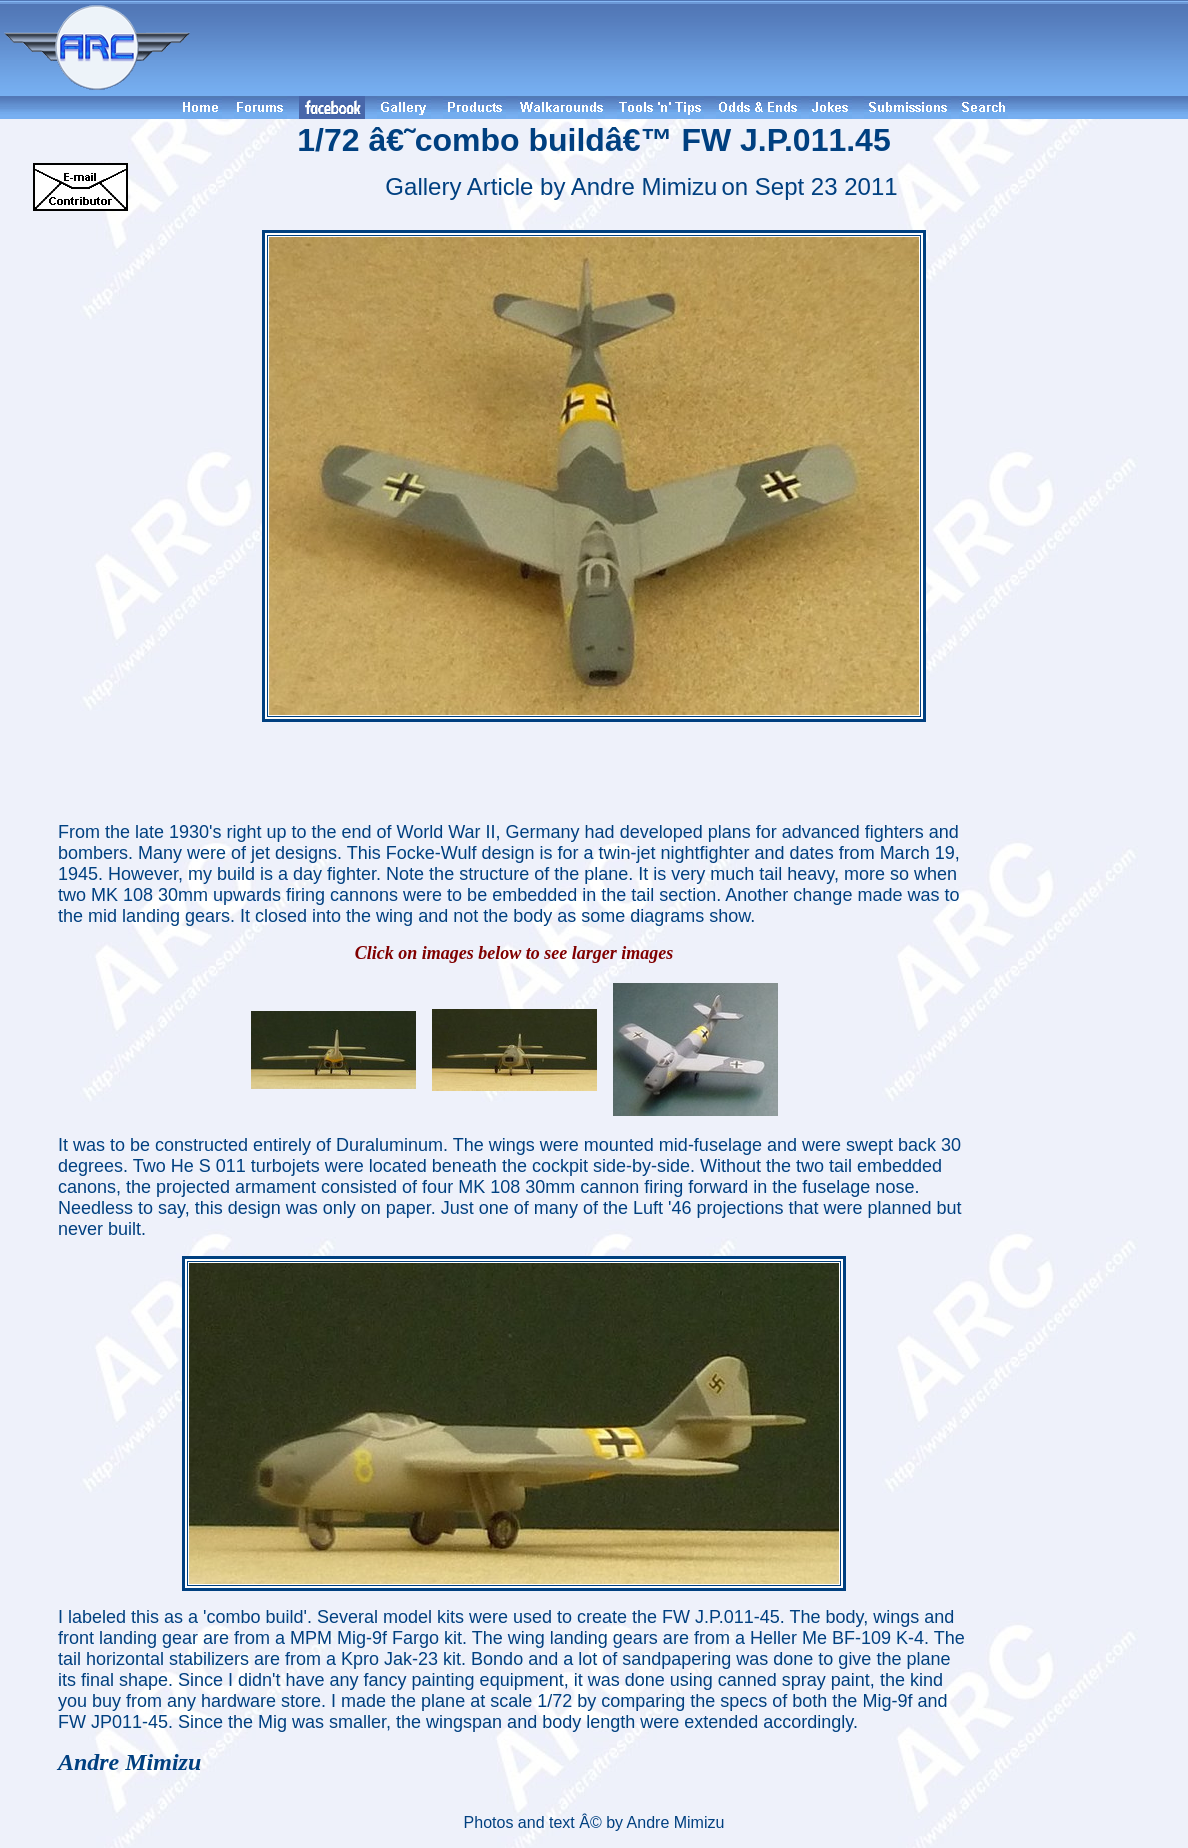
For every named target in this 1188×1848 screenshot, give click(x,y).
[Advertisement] (692, 48)
